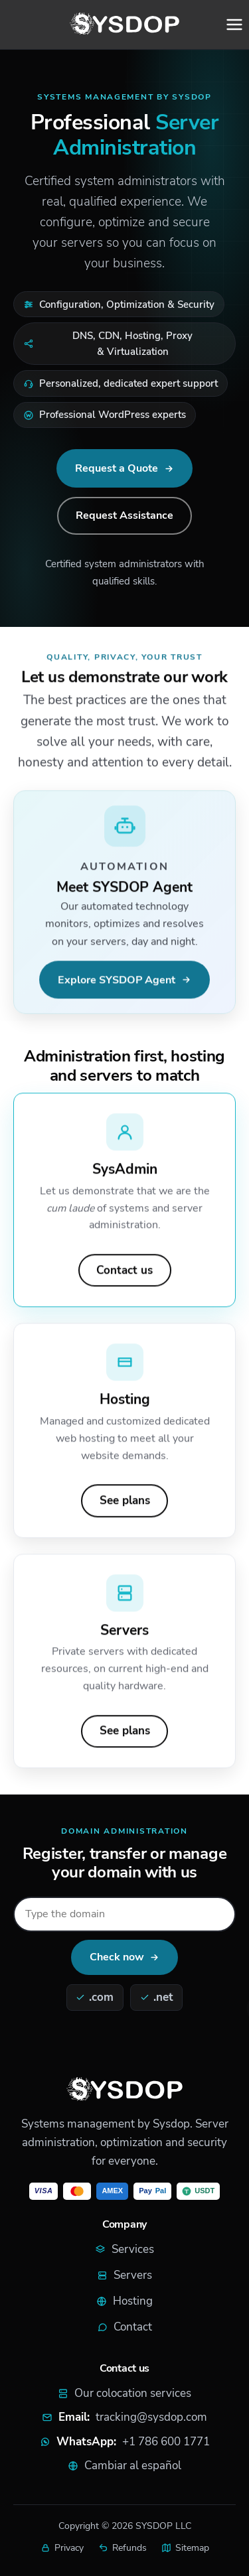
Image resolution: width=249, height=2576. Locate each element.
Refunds (122, 2548)
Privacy (62, 2548)
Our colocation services (124, 2393)
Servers (124, 2275)
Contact (124, 2327)
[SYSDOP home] (124, 24)
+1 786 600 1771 (166, 2441)
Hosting (124, 2301)
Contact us (124, 1272)
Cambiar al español (132, 2465)
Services (124, 2249)
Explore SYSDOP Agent (116, 982)
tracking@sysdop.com (151, 2417)
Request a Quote (116, 468)
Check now (117, 1957)
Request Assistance (124, 515)
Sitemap (185, 2548)
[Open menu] (234, 24)
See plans (125, 1503)
